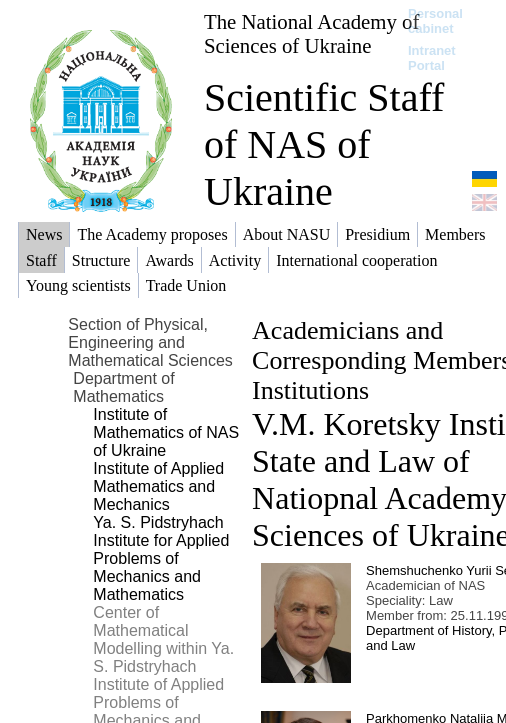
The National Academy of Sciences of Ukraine (311, 33)
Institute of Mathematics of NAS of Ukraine (166, 432)
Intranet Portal (432, 58)
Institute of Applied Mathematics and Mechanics (158, 486)
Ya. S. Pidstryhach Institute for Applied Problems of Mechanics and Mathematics (161, 558)
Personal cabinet (435, 21)
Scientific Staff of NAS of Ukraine (324, 144)
